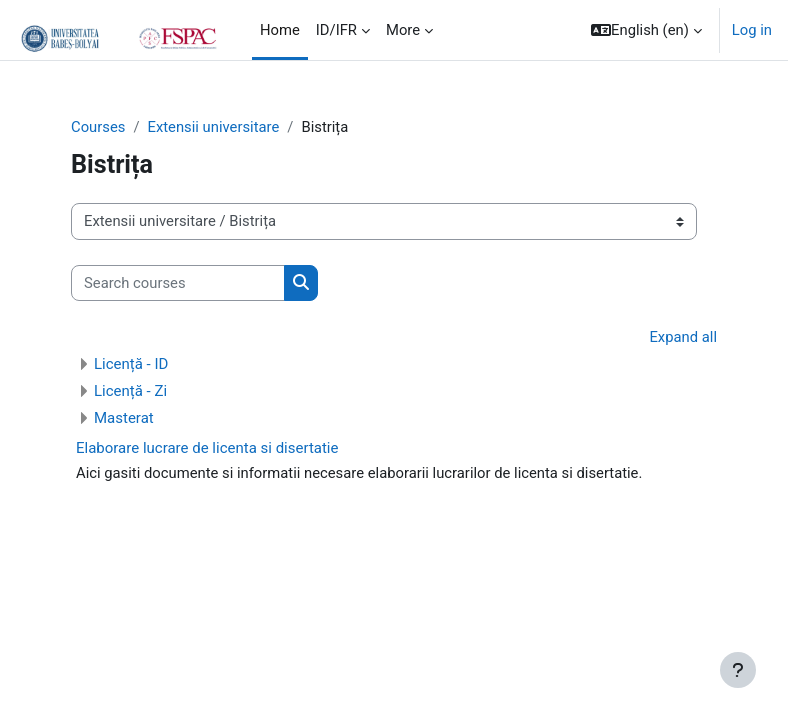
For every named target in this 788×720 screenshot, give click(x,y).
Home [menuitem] (280, 30)
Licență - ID (131, 364)
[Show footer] (738, 670)
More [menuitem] (403, 30)
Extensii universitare (213, 127)
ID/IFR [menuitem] (336, 30)
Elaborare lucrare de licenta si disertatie (207, 448)
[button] (646, 30)
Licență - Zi (130, 391)
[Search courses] (178, 283)
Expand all (683, 337)
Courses (98, 127)
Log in (752, 30)
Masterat (124, 418)
